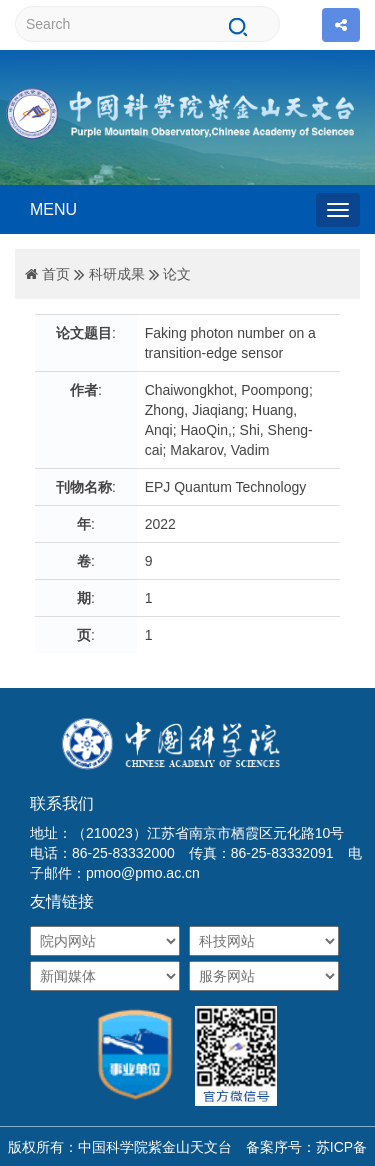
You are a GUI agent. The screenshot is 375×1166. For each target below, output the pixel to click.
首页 (56, 274)
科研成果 (117, 274)
